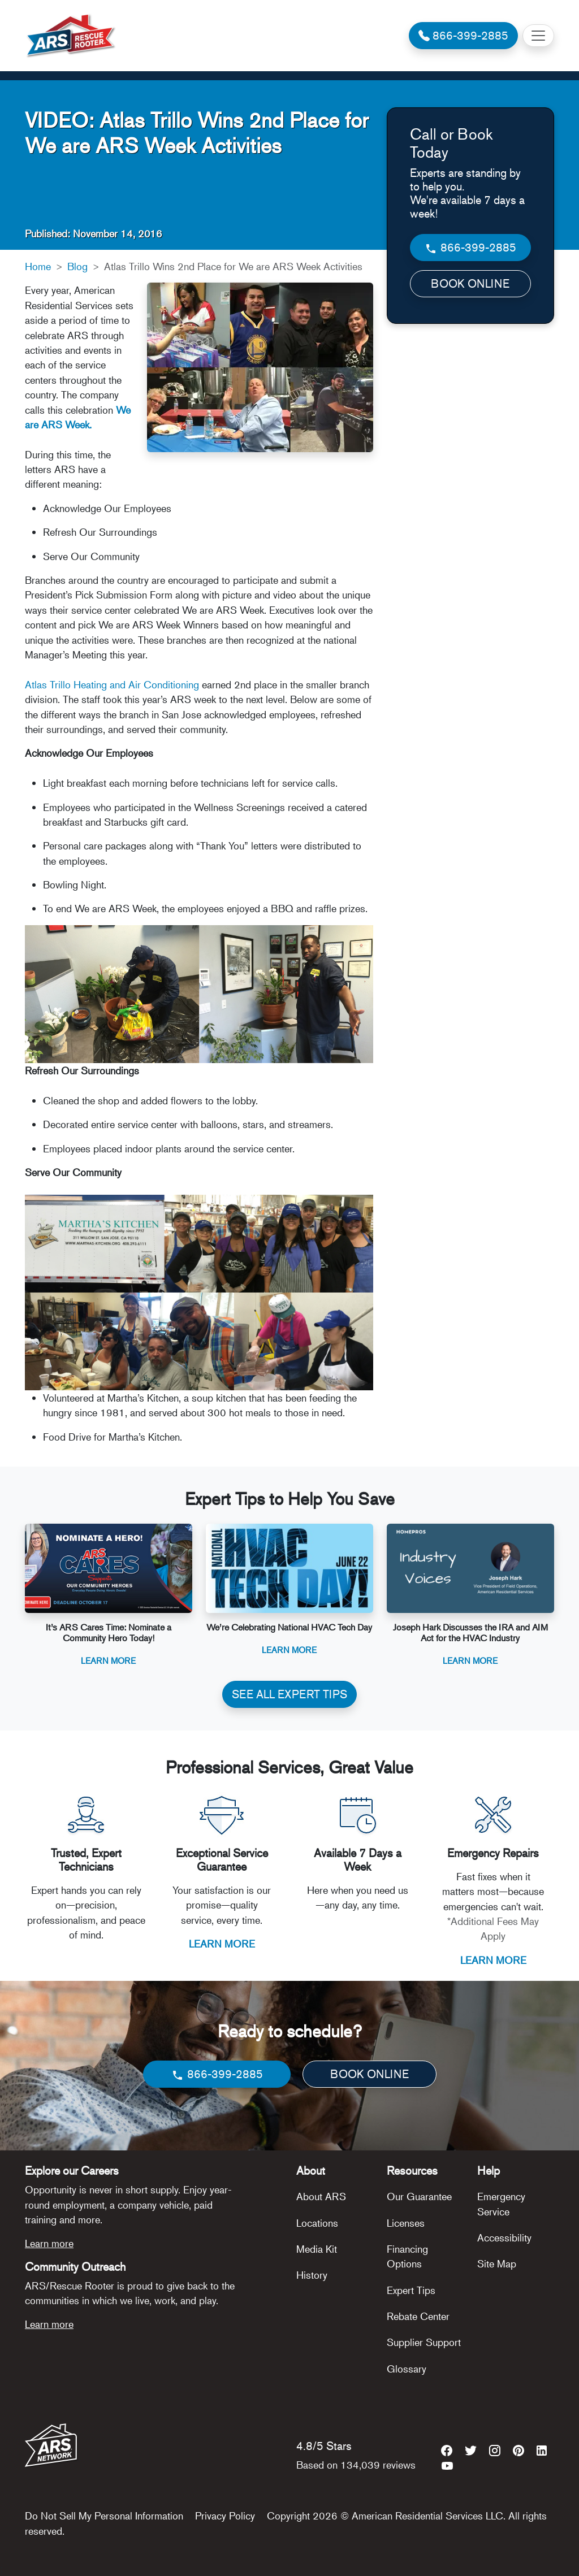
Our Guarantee (419, 2196)
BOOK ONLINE (470, 283)
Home (38, 266)
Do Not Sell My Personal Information (104, 2515)
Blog (77, 266)
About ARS (321, 2196)
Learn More (108, 1660)
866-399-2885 (470, 247)
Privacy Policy (225, 2515)
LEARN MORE (222, 1943)
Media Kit (316, 2249)
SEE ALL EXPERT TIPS (289, 1694)
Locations (317, 2223)
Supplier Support (424, 2342)
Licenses (406, 2223)
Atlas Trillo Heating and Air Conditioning (112, 684)
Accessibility (504, 2237)
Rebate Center (418, 2316)
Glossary (406, 2368)
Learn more (49, 2243)
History (311, 2275)
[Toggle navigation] (538, 35)
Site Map (496, 2263)
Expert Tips (411, 2290)
